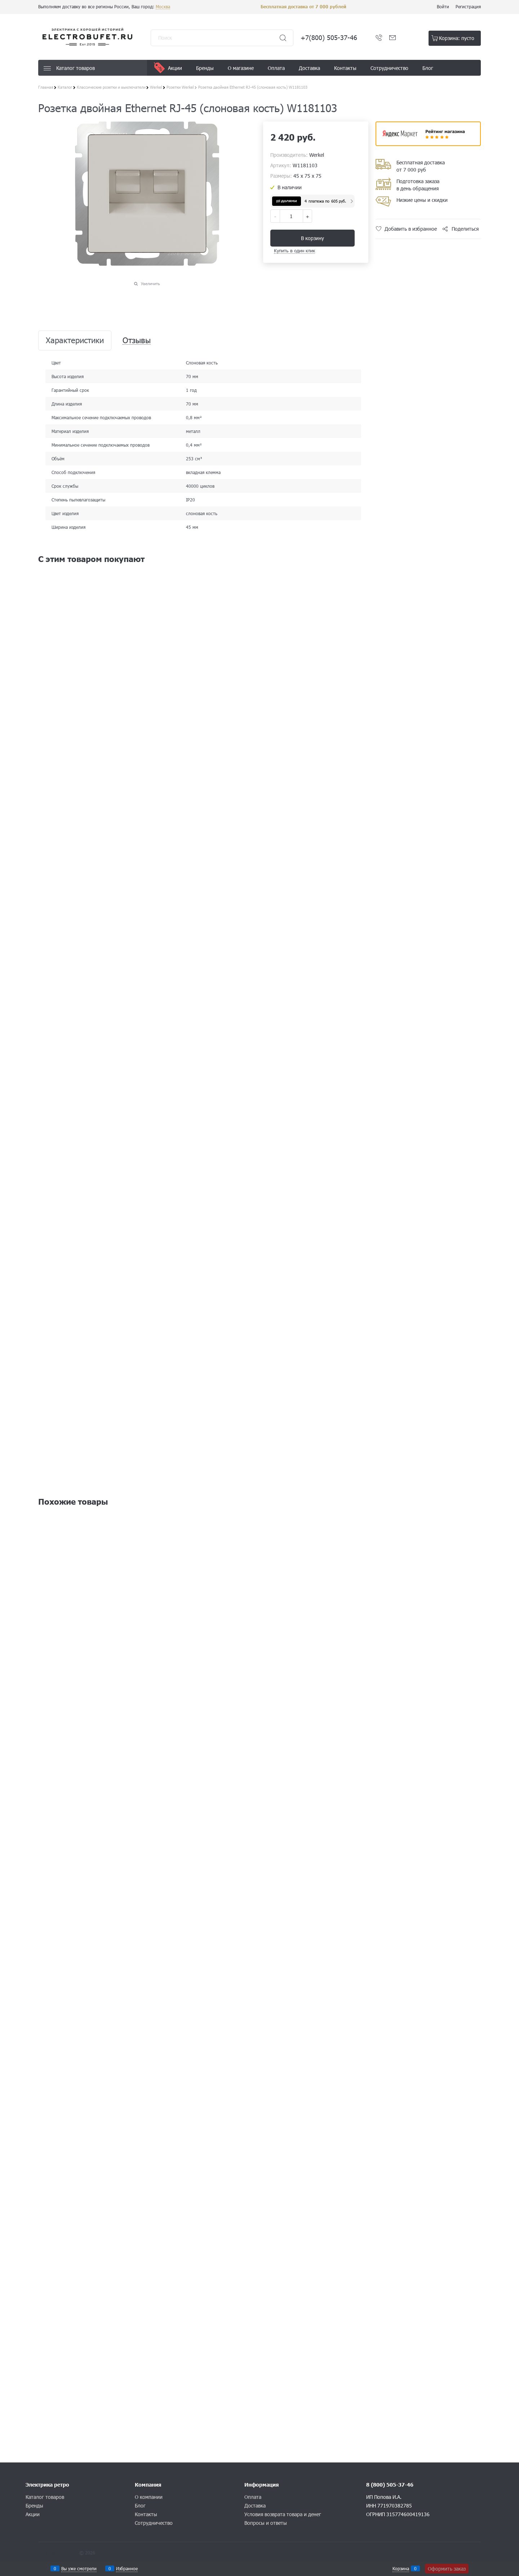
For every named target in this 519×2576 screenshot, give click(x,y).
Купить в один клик (294, 250)
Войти (443, 6)
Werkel (316, 155)
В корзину (312, 238)
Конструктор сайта (58, 2552)
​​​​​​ (428, 143)
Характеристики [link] (75, 340)
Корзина (400, 2568)
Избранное (127, 2568)
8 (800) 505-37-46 (389, 2485)
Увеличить (150, 283)
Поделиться (465, 229)
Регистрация (468, 6)
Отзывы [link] (137, 340)
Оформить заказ (447, 2569)
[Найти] (283, 38)
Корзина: (456, 38)
